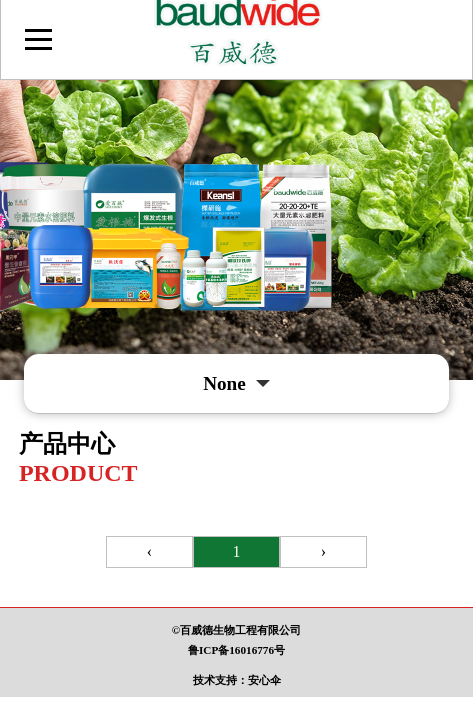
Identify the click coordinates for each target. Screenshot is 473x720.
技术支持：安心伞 (237, 680)
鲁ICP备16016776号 (236, 650)
